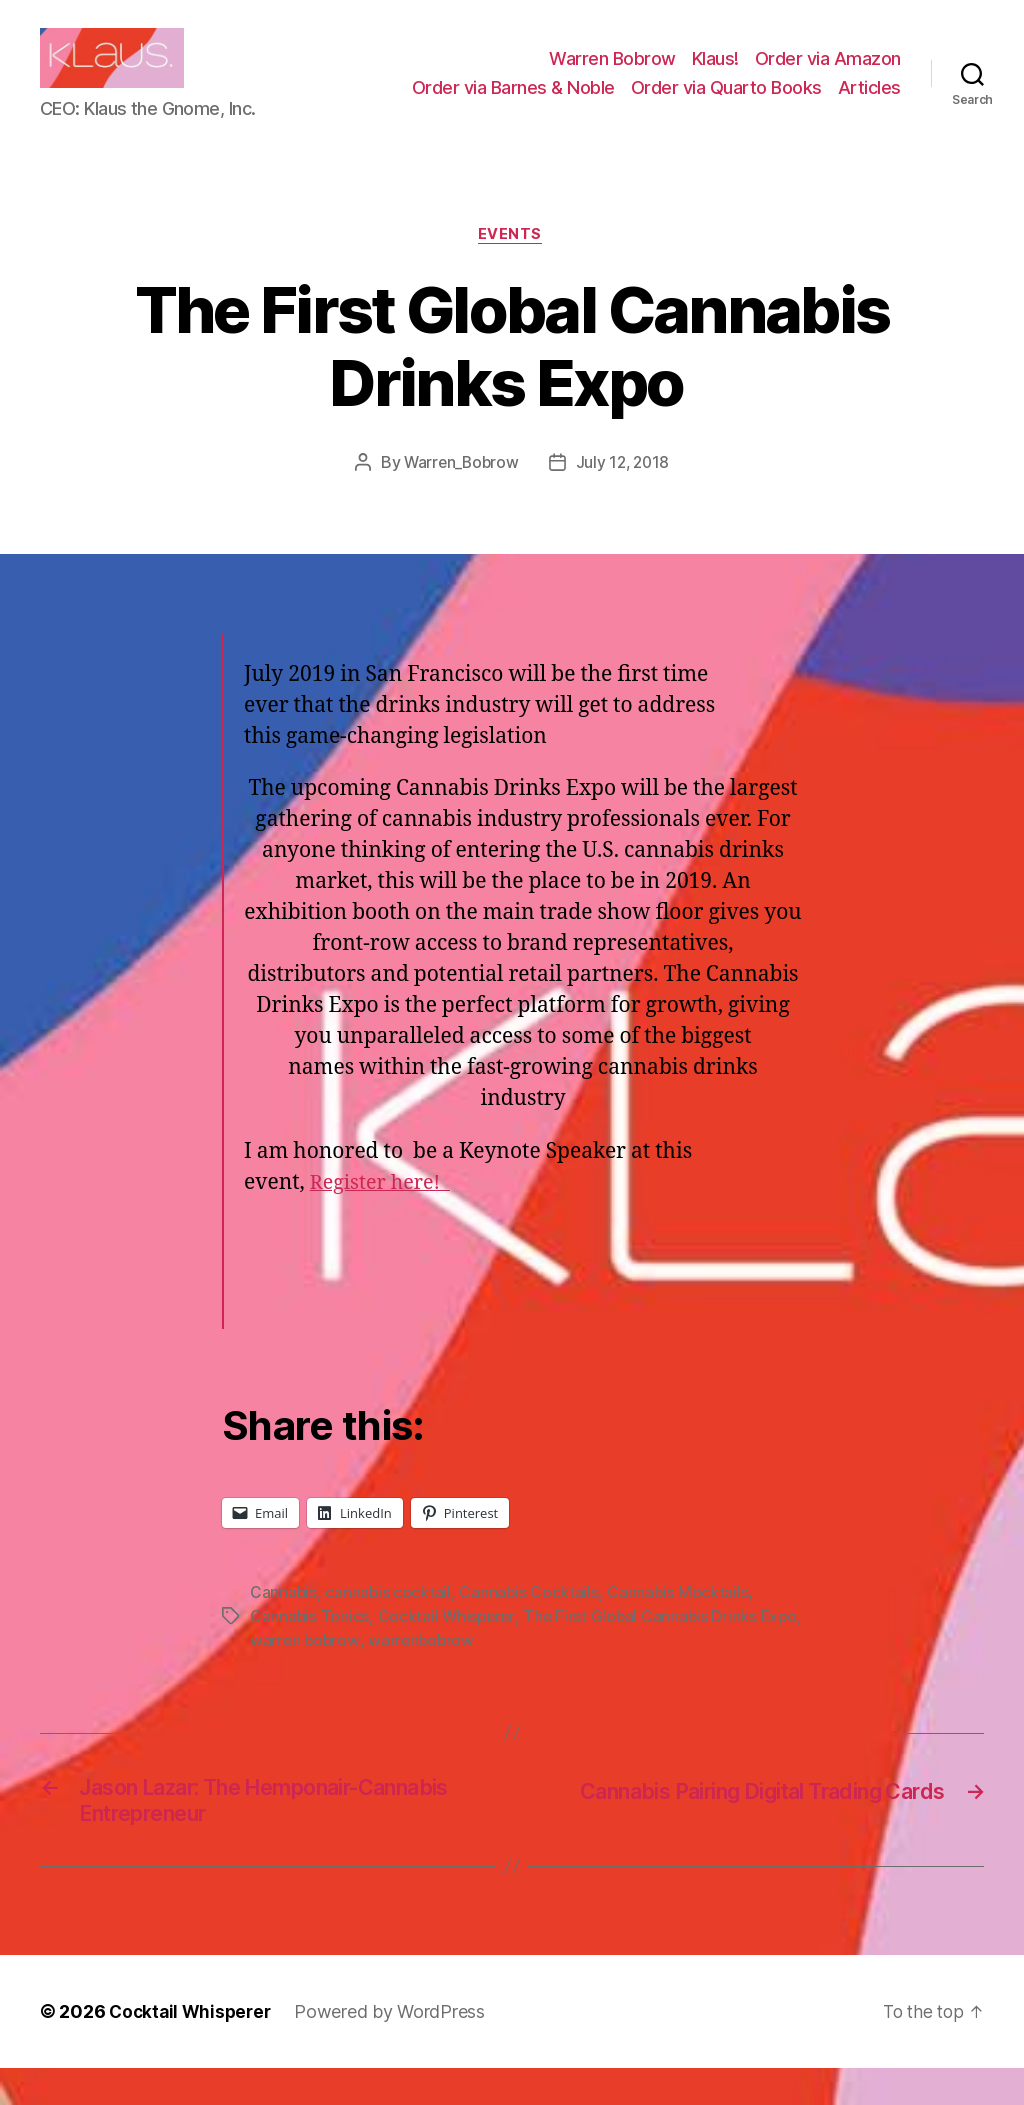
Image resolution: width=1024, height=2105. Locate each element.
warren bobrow (402, 1672)
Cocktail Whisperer (448, 1648)
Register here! (384, 1215)
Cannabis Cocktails (531, 1624)
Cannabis (284, 1624)
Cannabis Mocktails (681, 1624)
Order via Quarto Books (726, 102)
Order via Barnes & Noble (513, 102)
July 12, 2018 (625, 494)
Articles (869, 102)
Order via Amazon (828, 73)
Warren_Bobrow (459, 494)
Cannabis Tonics (310, 1648)
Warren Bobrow (612, 73)
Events (512, 266)
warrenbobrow (519, 1672)
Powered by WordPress (396, 2048)
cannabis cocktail (389, 1624)
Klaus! (715, 73)
